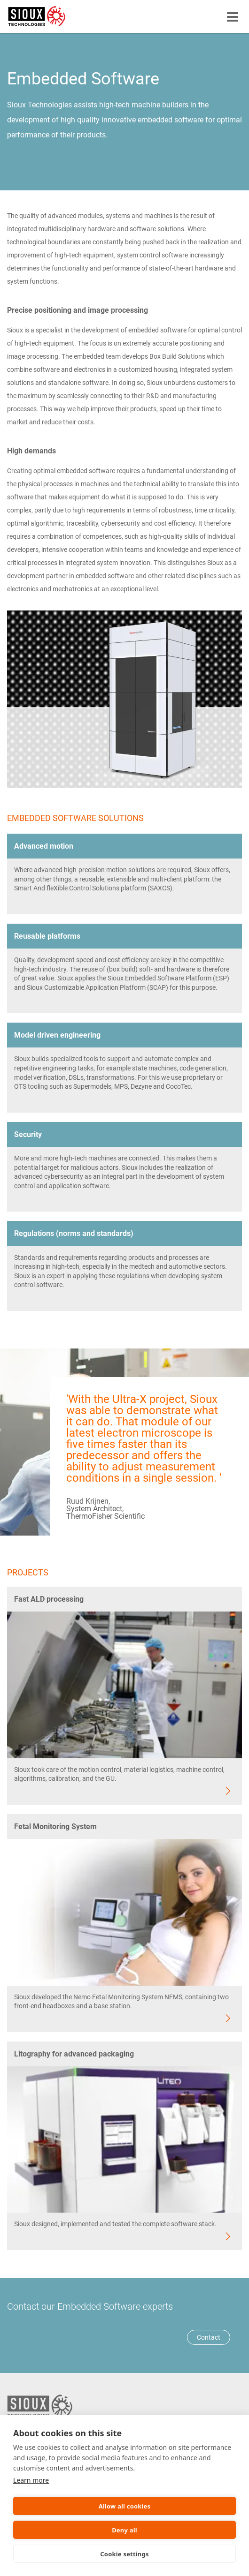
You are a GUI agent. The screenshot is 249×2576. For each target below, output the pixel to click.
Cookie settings (124, 2554)
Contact (208, 2337)
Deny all (124, 2530)
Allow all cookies (125, 2506)
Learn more (31, 2480)
